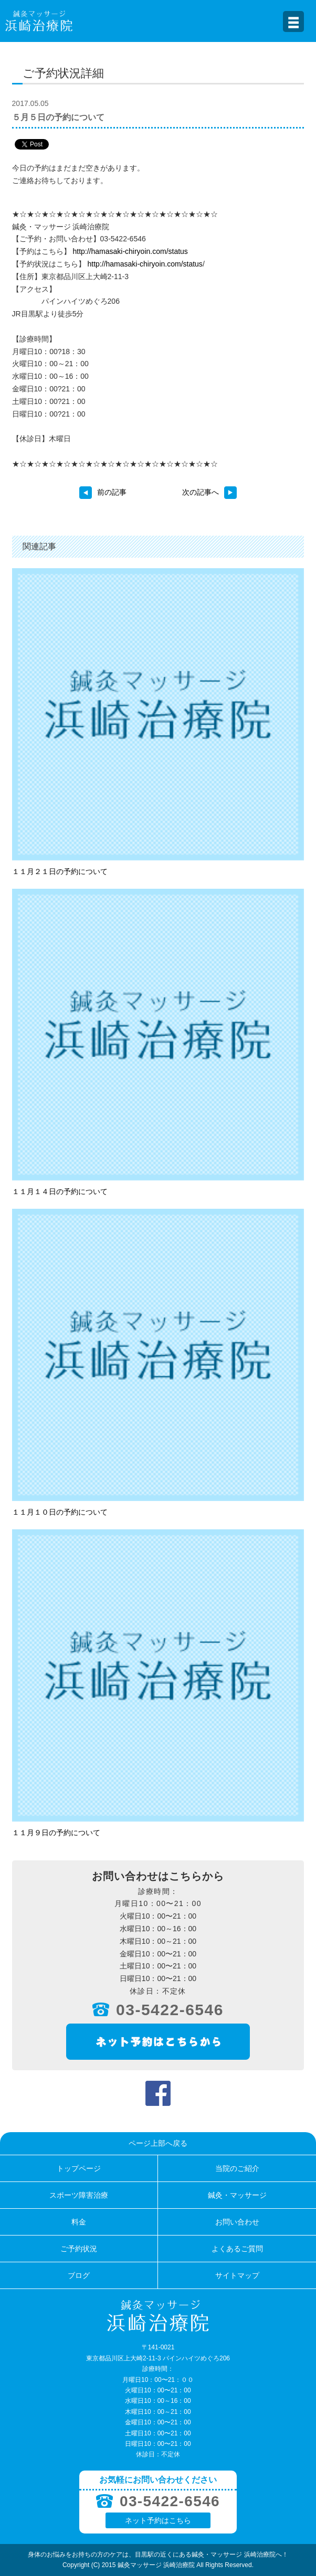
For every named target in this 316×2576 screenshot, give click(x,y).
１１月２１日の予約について (60, 871)
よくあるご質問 (237, 2248)
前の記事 (103, 492)
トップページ (79, 2168)
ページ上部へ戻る (158, 2143)
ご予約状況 (78, 2248)
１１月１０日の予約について (60, 1512)
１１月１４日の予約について (60, 1191)
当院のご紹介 (237, 2168)
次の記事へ (209, 492)
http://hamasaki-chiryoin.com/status (129, 251)
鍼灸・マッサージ (237, 2195)
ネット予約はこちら (158, 2520)
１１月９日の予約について (56, 1832)
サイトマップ (237, 2275)
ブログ (79, 2275)
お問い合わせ (237, 2222)
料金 (78, 2222)
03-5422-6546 (170, 2009)
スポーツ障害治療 (78, 2195)
